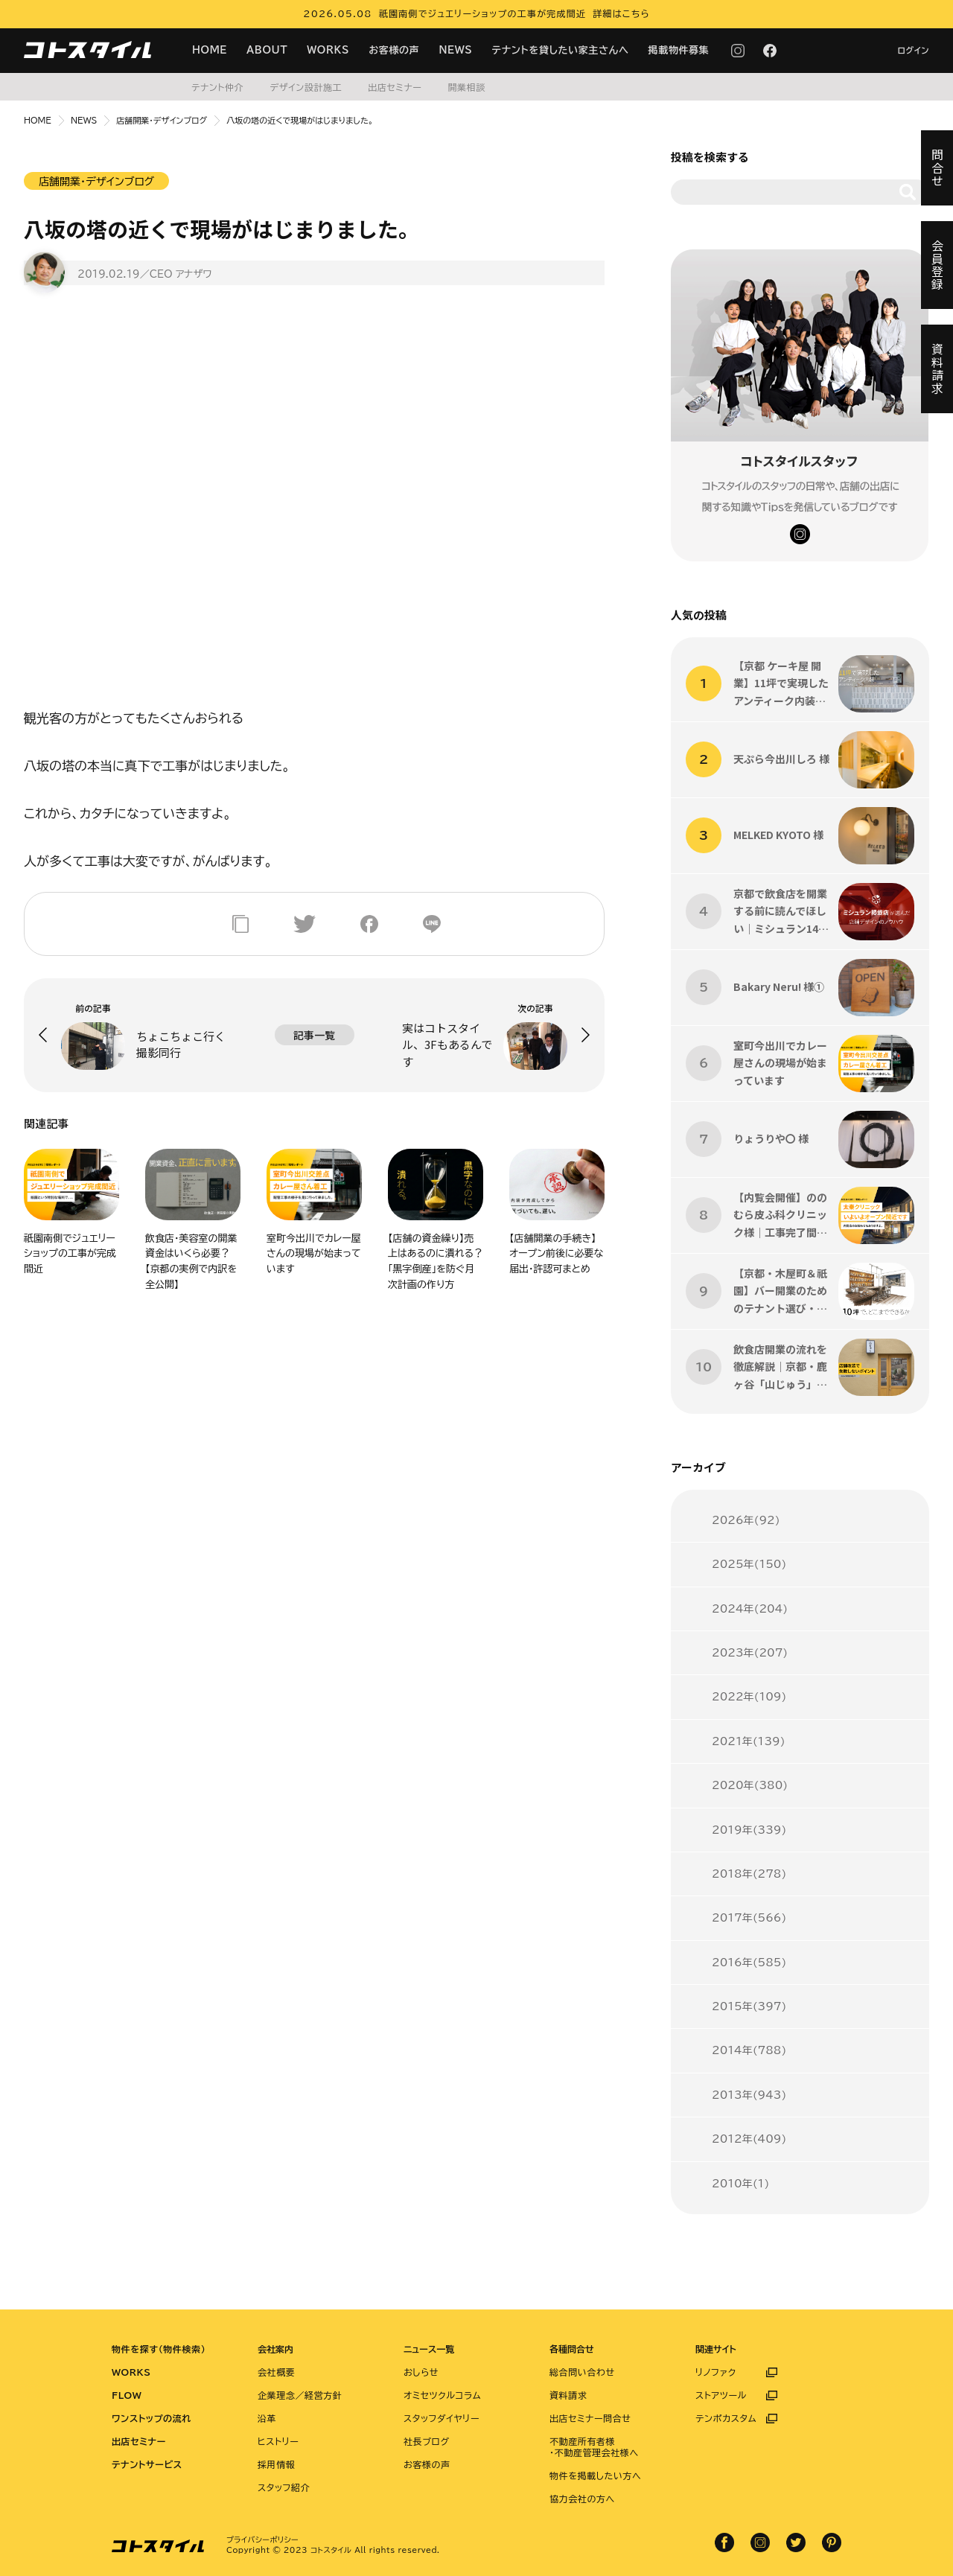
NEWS (455, 50)
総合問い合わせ (582, 2372)
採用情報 (276, 2464)
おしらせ (421, 2372)
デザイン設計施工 (306, 87)
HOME (209, 50)
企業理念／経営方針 (300, 2395)
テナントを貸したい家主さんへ (560, 50)
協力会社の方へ (582, 2498)
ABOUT (266, 50)
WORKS (328, 50)
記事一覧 (314, 1034)
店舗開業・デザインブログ (161, 120)
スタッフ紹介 (284, 2487)
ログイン (913, 50)
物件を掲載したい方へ (595, 2475)
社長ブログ (427, 2441)
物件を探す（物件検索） (158, 2348)
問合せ (937, 168)
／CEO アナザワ (176, 274)
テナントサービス (147, 2464)
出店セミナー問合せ (590, 2418)
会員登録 (937, 265)
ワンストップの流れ (151, 2418)
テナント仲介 (217, 87)
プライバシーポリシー (262, 2539)
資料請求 (568, 2395)
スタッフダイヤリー (441, 2418)
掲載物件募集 (679, 50)
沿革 (267, 2418)
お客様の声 (394, 50)
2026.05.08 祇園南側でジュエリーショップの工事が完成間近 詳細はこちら (476, 13)
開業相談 (466, 87)
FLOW (126, 2395)
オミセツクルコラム (442, 2395)
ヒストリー (278, 2441)
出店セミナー (394, 87)
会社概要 (276, 2372)
